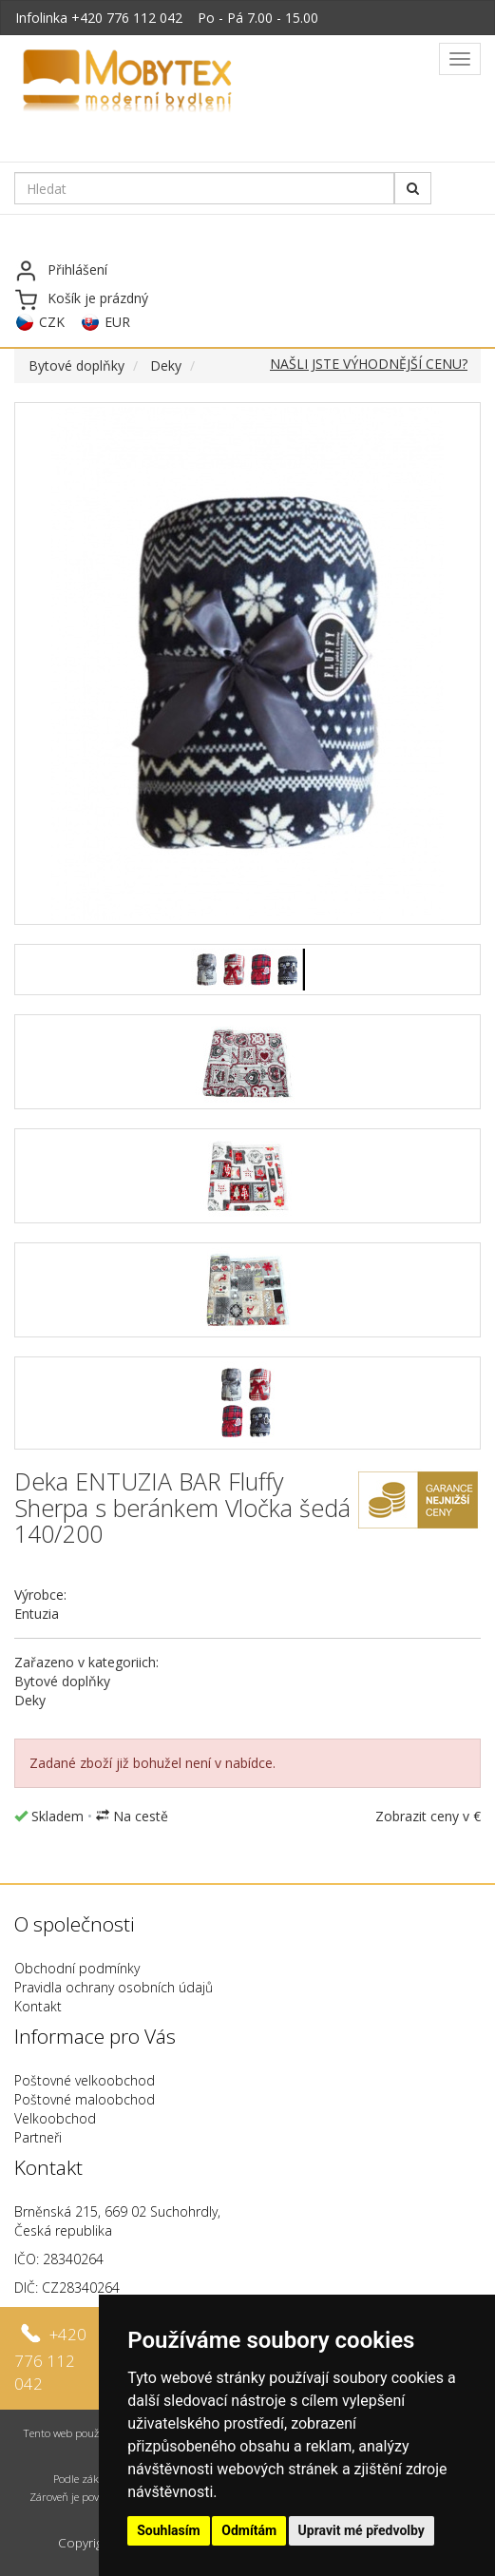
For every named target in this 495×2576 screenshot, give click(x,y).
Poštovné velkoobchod (84, 2080)
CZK (52, 322)
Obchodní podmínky (77, 1968)
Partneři (38, 2137)
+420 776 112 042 (126, 18)
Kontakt (38, 2006)
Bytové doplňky (76, 365)
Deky (165, 365)
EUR (117, 322)
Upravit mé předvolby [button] (361, 2530)
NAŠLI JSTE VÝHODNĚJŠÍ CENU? (368, 364)
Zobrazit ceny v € (428, 1816)
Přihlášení (77, 269)
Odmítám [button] (248, 2530)
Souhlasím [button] (168, 2530)
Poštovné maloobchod (84, 2099)
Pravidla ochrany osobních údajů (113, 1987)
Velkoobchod (55, 2118)
